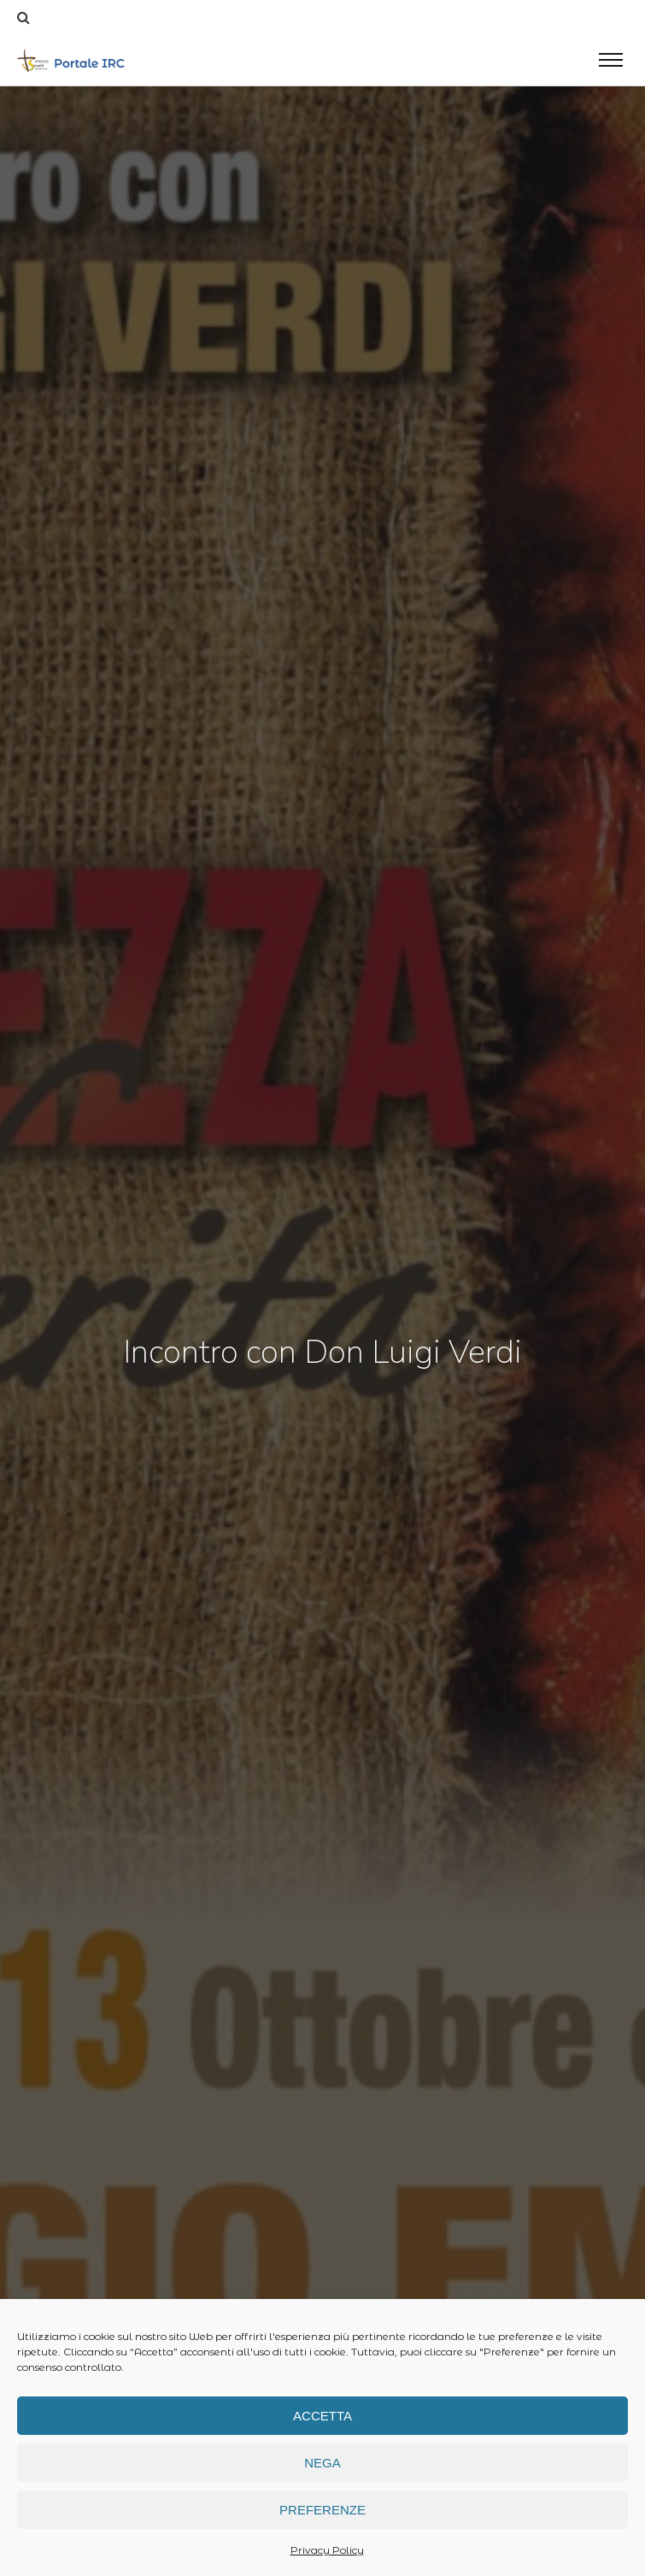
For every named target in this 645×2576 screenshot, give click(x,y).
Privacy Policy (327, 2550)
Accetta (322, 2415)
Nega (322, 2462)
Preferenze (322, 2509)
